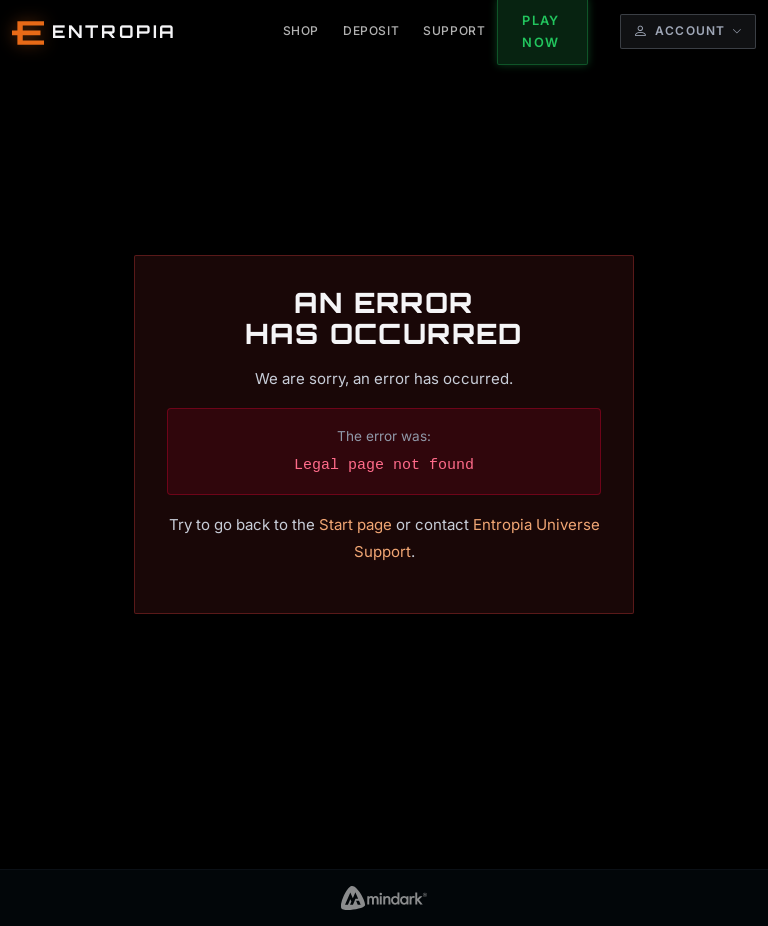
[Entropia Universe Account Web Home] (94, 32)
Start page (355, 524)
